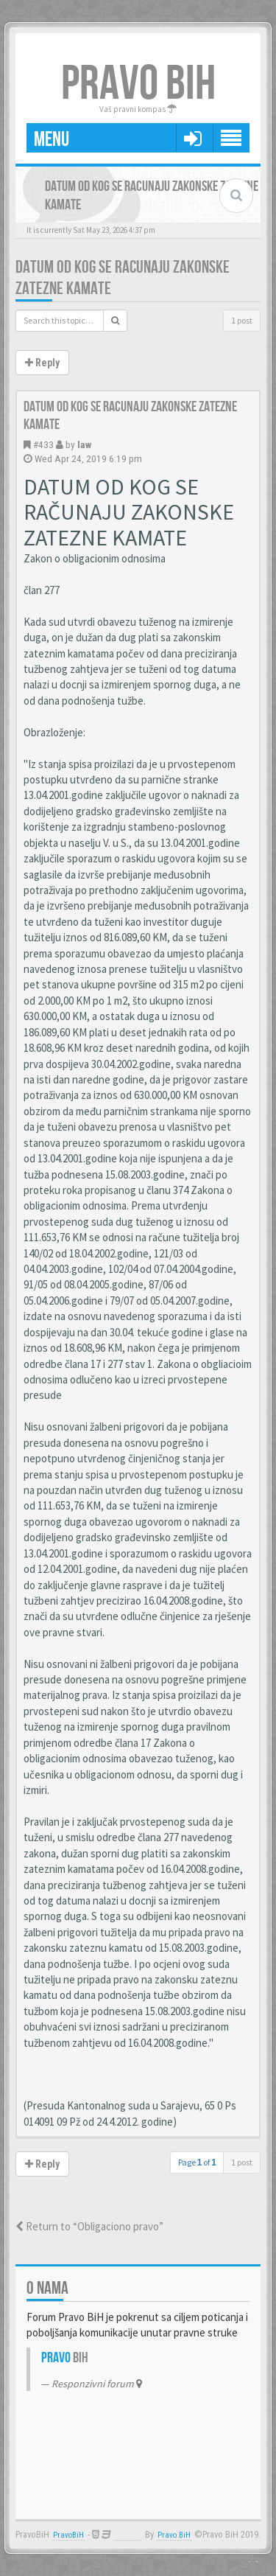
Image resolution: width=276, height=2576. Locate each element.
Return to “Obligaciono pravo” (89, 2226)
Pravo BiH (174, 2535)
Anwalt (127, 2535)
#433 (43, 444)
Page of (197, 2162)
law (84, 444)
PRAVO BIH (138, 84)
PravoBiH (68, 2535)
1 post (241, 320)
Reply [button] (42, 363)
